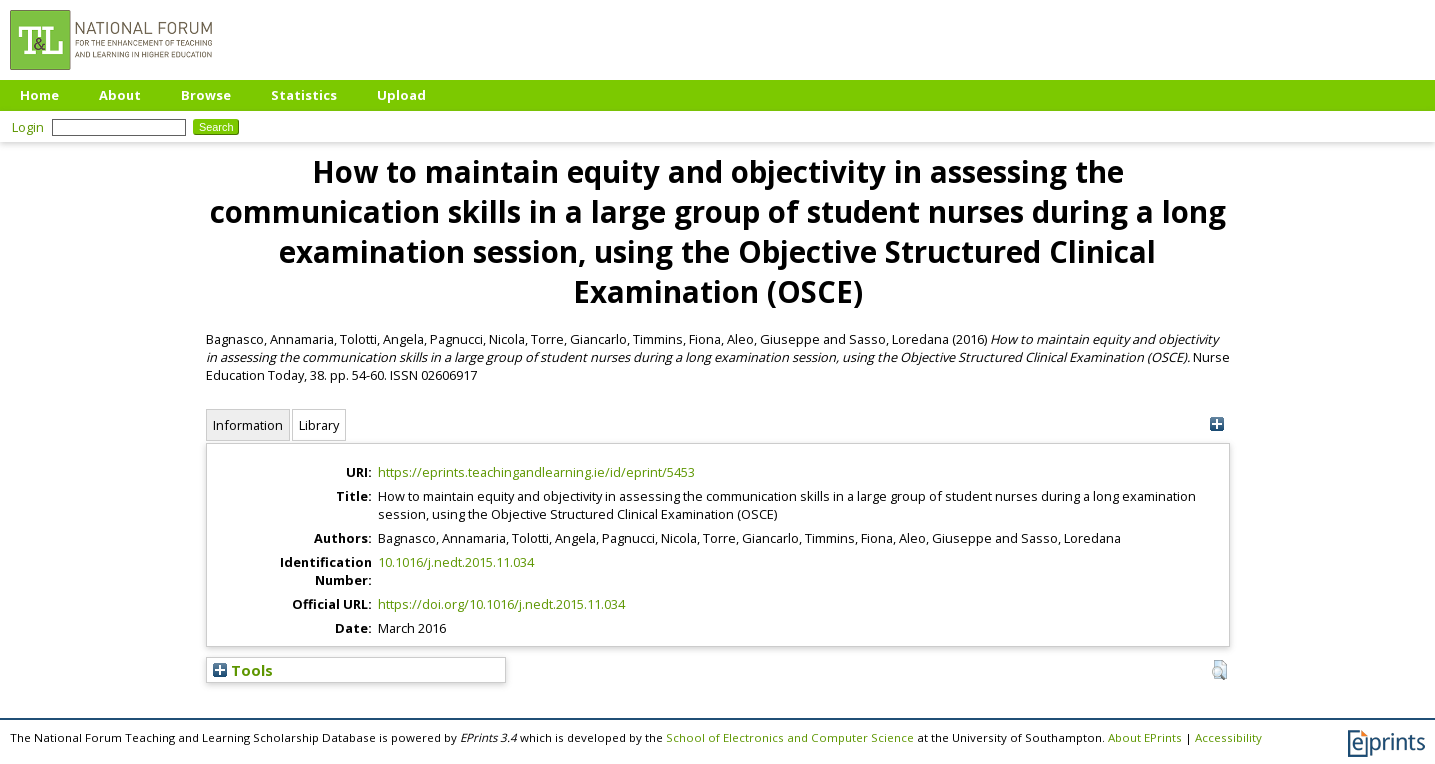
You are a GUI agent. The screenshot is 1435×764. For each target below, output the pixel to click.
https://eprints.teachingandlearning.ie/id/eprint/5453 (536, 472)
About (120, 95)
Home (39, 95)
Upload (401, 95)
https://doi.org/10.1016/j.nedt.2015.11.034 (501, 604)
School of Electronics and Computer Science (790, 737)
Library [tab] (319, 425)
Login (28, 127)
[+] (1217, 424)
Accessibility (1228, 737)
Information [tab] (248, 425)
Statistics (304, 95)
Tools (243, 670)
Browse (206, 95)
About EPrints (1145, 737)
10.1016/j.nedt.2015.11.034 (456, 562)
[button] (1219, 670)
